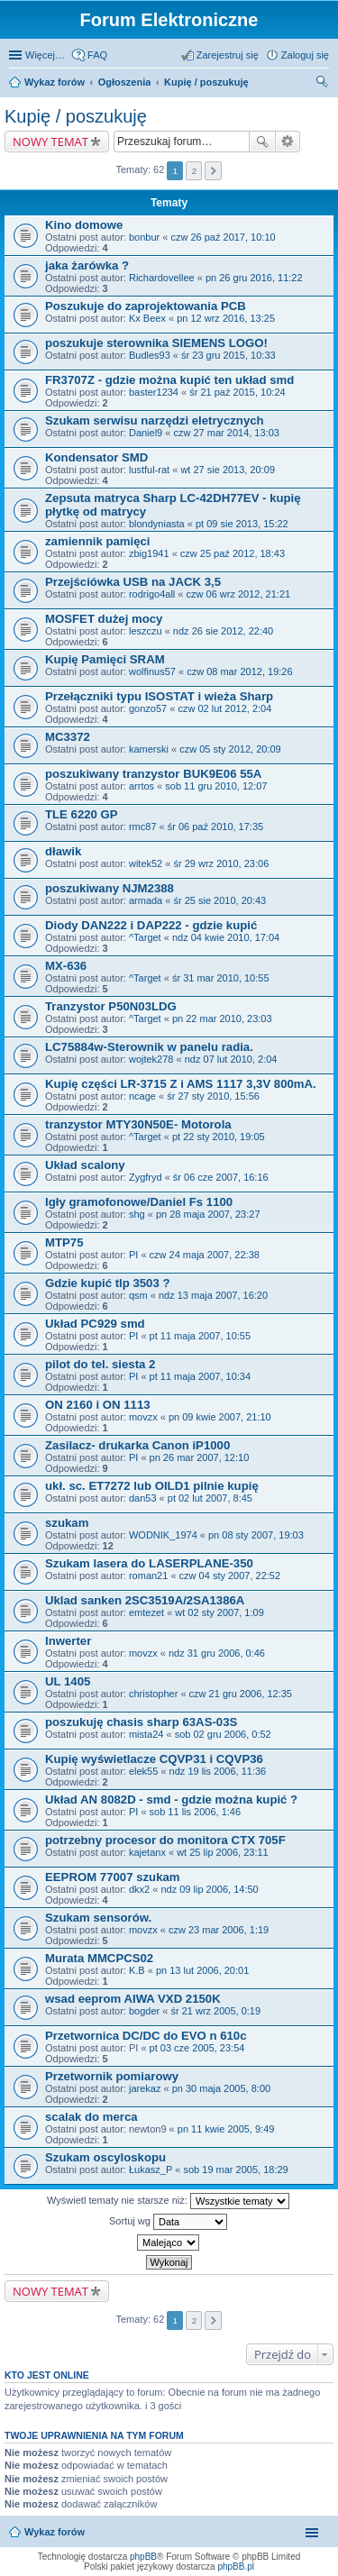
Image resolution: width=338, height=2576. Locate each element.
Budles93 (149, 355)
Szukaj (262, 141)
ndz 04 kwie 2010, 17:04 (225, 937)
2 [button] (194, 171)
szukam (66, 1523)
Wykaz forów (54, 82)
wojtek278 (151, 1059)
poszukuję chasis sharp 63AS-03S (141, 1722)
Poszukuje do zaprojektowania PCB (145, 306)
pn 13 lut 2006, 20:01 (202, 1970)
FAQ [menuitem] (97, 55)
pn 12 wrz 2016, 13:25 (226, 318)
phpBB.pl (235, 2566)
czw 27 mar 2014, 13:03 (226, 432)
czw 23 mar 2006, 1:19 (219, 1929)
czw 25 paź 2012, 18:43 (232, 553)
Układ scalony (85, 1165)
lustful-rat (149, 469)
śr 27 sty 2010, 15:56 (213, 1096)
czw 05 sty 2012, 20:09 (230, 749)
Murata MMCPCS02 (99, 1958)
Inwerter (68, 1641)
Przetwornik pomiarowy (111, 2076)
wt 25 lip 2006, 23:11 (223, 1852)
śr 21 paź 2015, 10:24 (237, 392)
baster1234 (153, 392)
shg (137, 1214)
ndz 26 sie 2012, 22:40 (223, 631)
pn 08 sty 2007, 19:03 (256, 1535)
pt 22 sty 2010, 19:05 (218, 1136)
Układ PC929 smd (95, 1323)
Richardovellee (162, 277)
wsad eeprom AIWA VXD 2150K (133, 1998)
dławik (63, 851)
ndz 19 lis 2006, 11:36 (218, 1771)
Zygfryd (145, 1177)
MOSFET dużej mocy (103, 619)
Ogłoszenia (124, 82)
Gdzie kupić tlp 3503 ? (107, 1283)
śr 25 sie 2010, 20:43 (219, 900)
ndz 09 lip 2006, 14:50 (209, 1889)
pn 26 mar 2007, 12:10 (200, 1457)
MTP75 (64, 1242)
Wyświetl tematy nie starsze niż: (168, 2201)
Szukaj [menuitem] (322, 84)
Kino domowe (84, 225)
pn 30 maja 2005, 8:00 (221, 2088)
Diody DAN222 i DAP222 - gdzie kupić (151, 925)
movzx (143, 1416)
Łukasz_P (150, 2169)
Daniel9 (145, 432)
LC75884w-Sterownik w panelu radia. (149, 1047)
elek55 (143, 1771)
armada (145, 900)
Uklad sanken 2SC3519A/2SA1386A (144, 1600)
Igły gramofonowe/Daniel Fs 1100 (139, 1202)
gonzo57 (148, 708)
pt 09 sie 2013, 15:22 (242, 523)
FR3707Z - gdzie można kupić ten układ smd (169, 380)
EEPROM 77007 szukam (112, 1877)
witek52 (145, 863)
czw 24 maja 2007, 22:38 (205, 1254)
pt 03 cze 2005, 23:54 (197, 2047)
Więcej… (45, 55)
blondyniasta (157, 523)
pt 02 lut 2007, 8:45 (210, 1498)
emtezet (146, 1612)
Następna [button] (213, 170)
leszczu (145, 631)
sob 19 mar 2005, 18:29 (235, 2169)
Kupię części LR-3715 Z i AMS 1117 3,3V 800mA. (180, 1084)
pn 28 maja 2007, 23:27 (208, 1214)
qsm (138, 1295)
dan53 (143, 1498)
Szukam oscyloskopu (105, 2157)
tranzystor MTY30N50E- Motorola (138, 1124)
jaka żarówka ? (87, 265)
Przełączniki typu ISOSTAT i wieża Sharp (159, 696)
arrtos (141, 786)
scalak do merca (91, 2117)
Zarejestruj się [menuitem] (227, 55)
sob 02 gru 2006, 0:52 (223, 1734)
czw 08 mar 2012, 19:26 (239, 671)
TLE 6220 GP (81, 814)
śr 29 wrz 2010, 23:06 (221, 863)
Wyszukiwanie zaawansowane (288, 141)
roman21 (148, 1575)
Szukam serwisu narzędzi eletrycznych (154, 420)
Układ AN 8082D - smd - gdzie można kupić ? (171, 1799)
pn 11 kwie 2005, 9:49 (226, 2129)
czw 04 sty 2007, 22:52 (230, 1575)
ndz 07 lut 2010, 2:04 (231, 1059)
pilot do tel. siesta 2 (100, 1364)
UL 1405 (67, 1681)
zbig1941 (149, 553)
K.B (137, 1970)
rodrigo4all (152, 594)
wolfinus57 (152, 671)
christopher (153, 1693)
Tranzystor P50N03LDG (111, 1006)
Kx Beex (147, 318)
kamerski (149, 749)
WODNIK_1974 (163, 1535)
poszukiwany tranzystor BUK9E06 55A (153, 774)
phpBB (143, 2557)
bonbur (144, 237)
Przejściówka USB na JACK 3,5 (133, 582)
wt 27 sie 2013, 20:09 (227, 469)
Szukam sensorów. (98, 1917)
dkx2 (139, 1889)
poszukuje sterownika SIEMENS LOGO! (156, 343)
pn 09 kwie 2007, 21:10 (220, 1416)
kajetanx (147, 1852)
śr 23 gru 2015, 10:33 (228, 355)
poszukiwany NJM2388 (109, 888)
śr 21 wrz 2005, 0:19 (215, 2010)
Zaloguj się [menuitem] (305, 55)
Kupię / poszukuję (206, 82)
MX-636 (66, 966)
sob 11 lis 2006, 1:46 (196, 1811)
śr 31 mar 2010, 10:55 (220, 978)
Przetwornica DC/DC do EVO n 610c (146, 2035)
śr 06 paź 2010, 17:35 (215, 826)
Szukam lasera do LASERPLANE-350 (149, 1563)
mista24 (146, 1734)
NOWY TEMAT (50, 141)
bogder (144, 2010)
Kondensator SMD (96, 457)
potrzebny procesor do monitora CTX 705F (165, 1840)
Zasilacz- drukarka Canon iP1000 (137, 1445)
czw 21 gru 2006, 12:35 (240, 1693)
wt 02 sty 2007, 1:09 (219, 1612)
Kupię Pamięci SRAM (105, 659)
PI (133, 1254)
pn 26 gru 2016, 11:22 (254, 277)
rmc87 (143, 826)
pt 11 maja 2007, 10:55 (200, 1335)
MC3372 (67, 737)
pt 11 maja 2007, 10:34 (200, 1376)
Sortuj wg (168, 2222)
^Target (145, 937)
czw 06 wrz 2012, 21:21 (239, 594)
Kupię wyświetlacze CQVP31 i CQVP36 (154, 1759)
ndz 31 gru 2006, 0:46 (217, 1653)
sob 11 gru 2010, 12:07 (216, 786)
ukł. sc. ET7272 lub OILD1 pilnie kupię (152, 1486)
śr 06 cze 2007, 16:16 (221, 1177)
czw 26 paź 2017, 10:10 (222, 237)
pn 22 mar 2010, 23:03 (222, 1018)
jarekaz (144, 2088)
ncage (142, 1096)
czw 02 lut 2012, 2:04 (224, 708)
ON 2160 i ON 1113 (98, 1404)
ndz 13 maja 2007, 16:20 (213, 1295)
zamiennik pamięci (98, 541)
